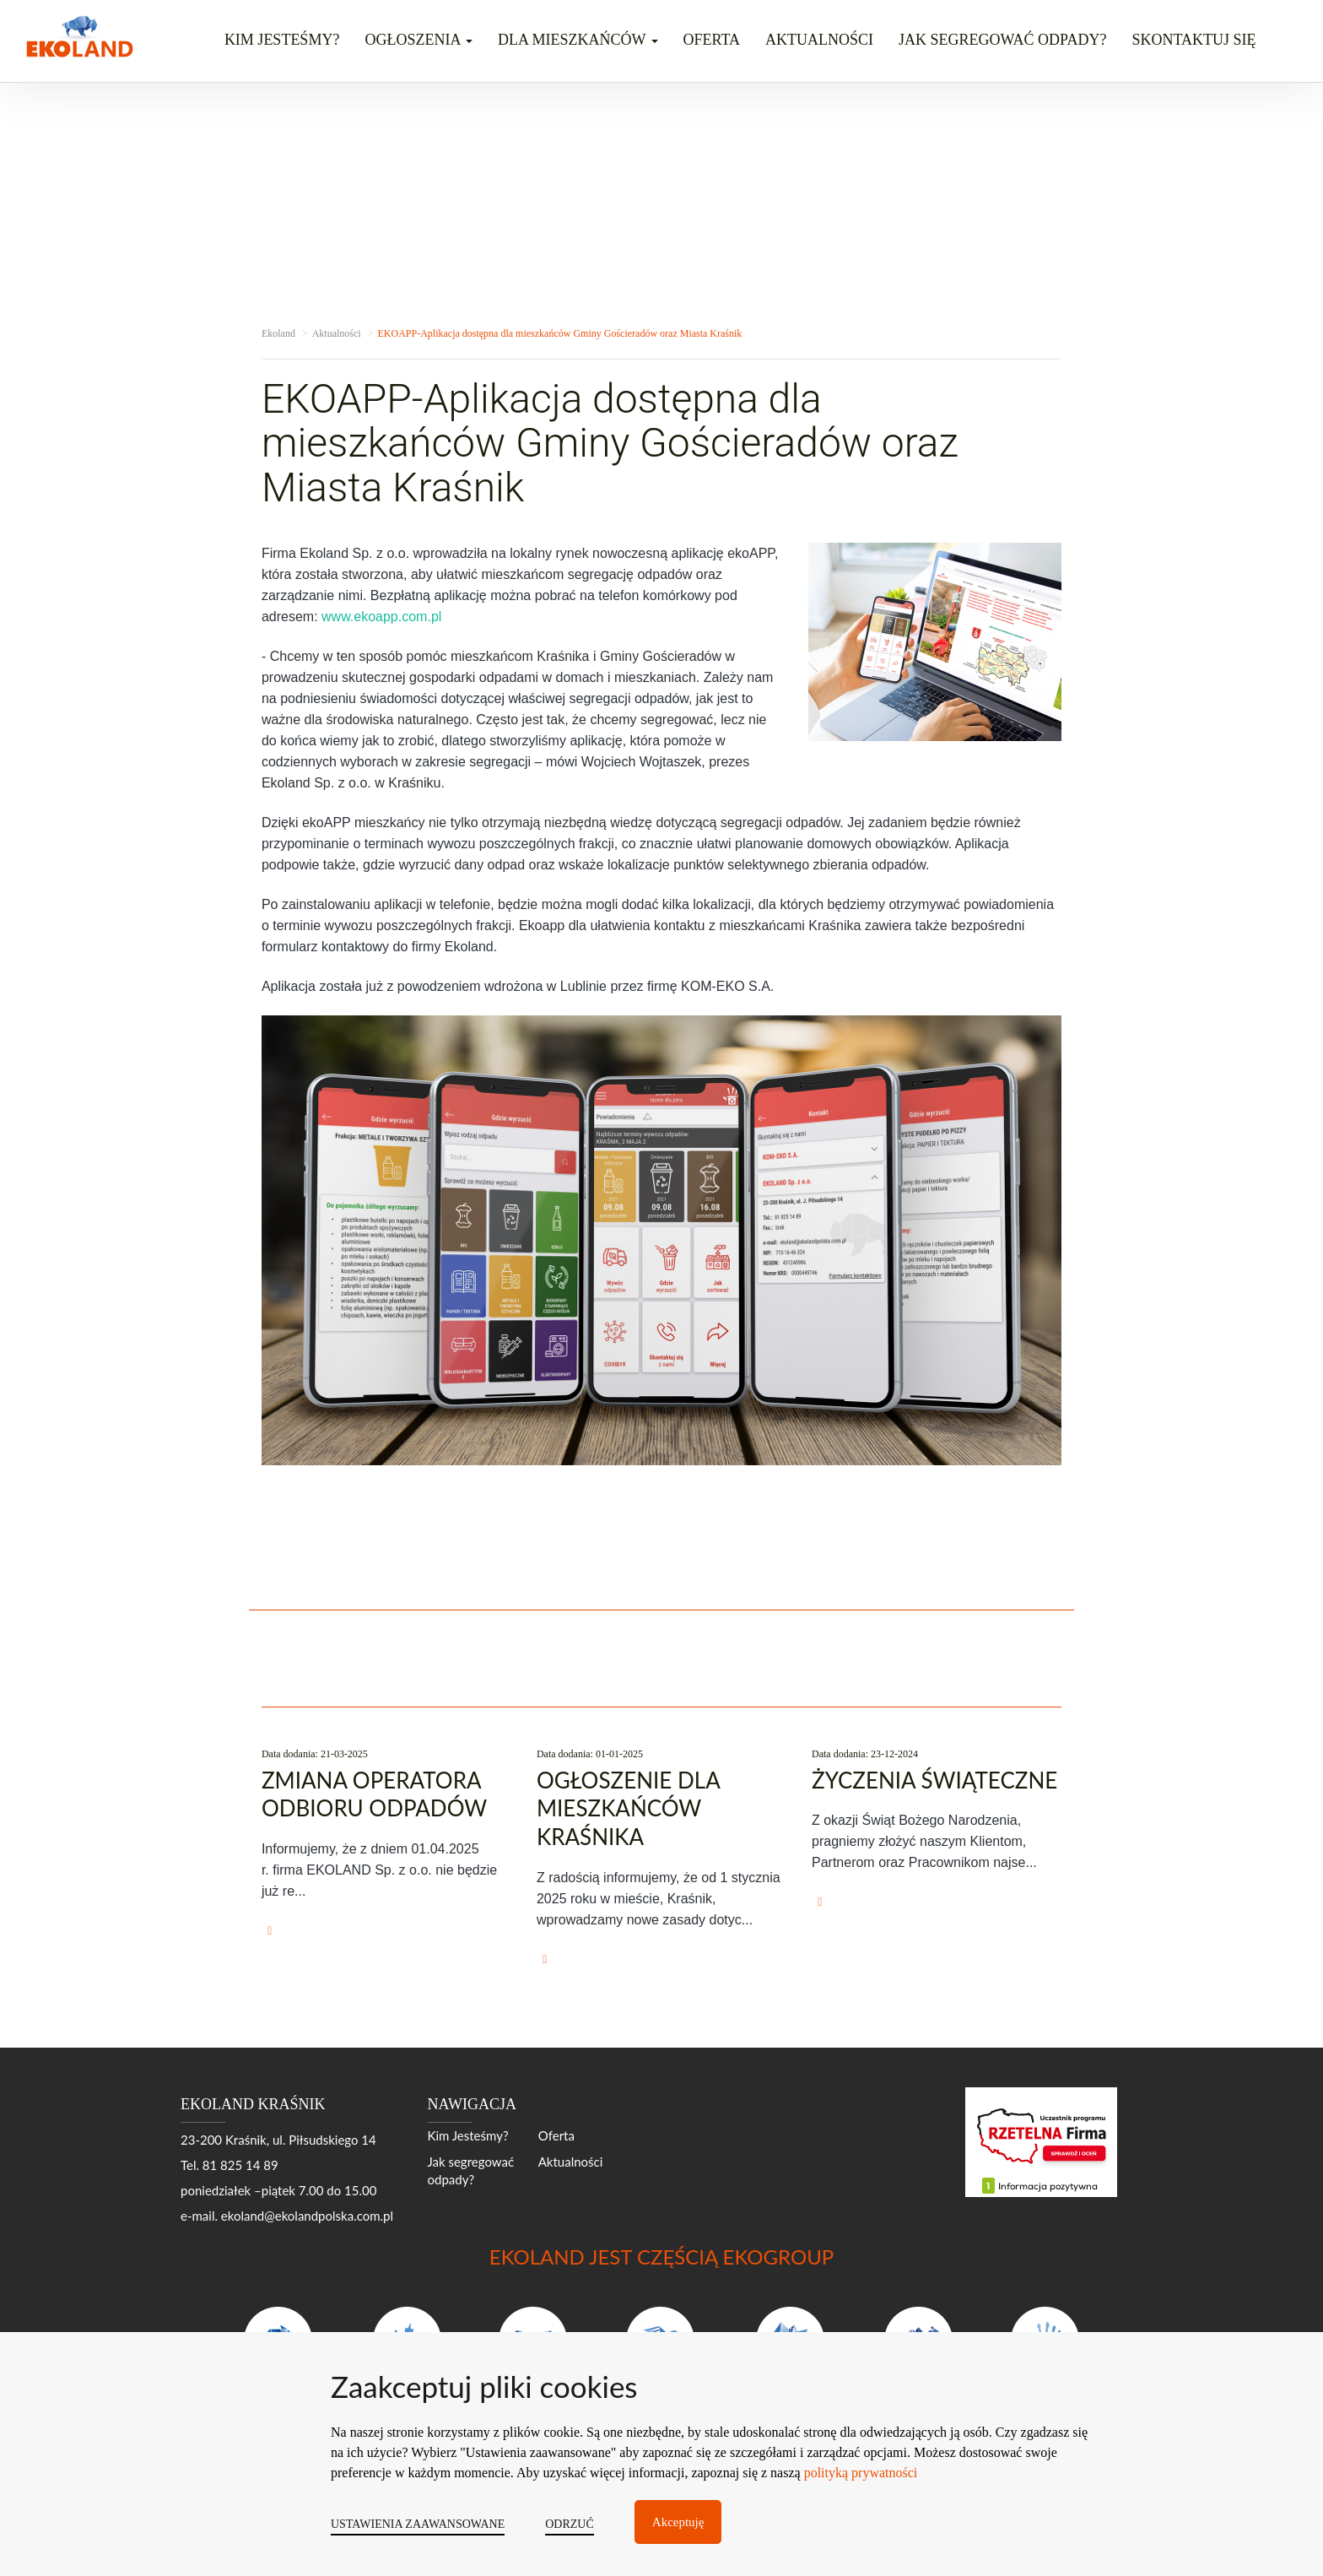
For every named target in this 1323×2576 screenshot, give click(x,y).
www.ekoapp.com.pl (381, 616)
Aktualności (819, 39)
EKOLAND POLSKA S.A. (441, 2523)
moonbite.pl (1109, 2523)
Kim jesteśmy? (282, 39)
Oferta (711, 39)
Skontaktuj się (1193, 39)
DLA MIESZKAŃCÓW (578, 39)
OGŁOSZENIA (418, 39)
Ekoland (278, 333)
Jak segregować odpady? (1002, 39)
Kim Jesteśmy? (468, 2135)
